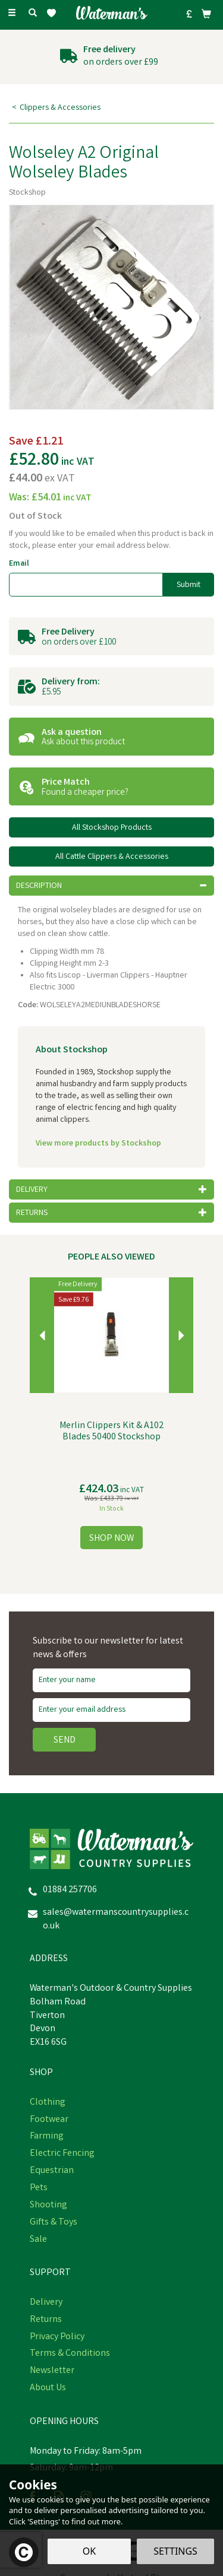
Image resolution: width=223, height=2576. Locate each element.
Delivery (46, 2302)
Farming (47, 2136)
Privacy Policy (57, 2337)
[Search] (33, 14)
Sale (38, 2240)
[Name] (111, 1680)
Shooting (48, 2205)
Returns (46, 2320)
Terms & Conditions (70, 2354)
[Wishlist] (54, 13)
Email (19, 564)
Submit (188, 585)
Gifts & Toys (53, 2222)
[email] (111, 1710)
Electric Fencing (62, 2154)
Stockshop (27, 193)
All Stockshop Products (112, 828)
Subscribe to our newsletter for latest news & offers (108, 1648)
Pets (39, 2188)
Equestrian (52, 2171)
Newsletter (52, 2371)
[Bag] (206, 13)
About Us (48, 2388)
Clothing (47, 2102)
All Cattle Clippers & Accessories (111, 857)
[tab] (111, 885)
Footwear (49, 2120)
